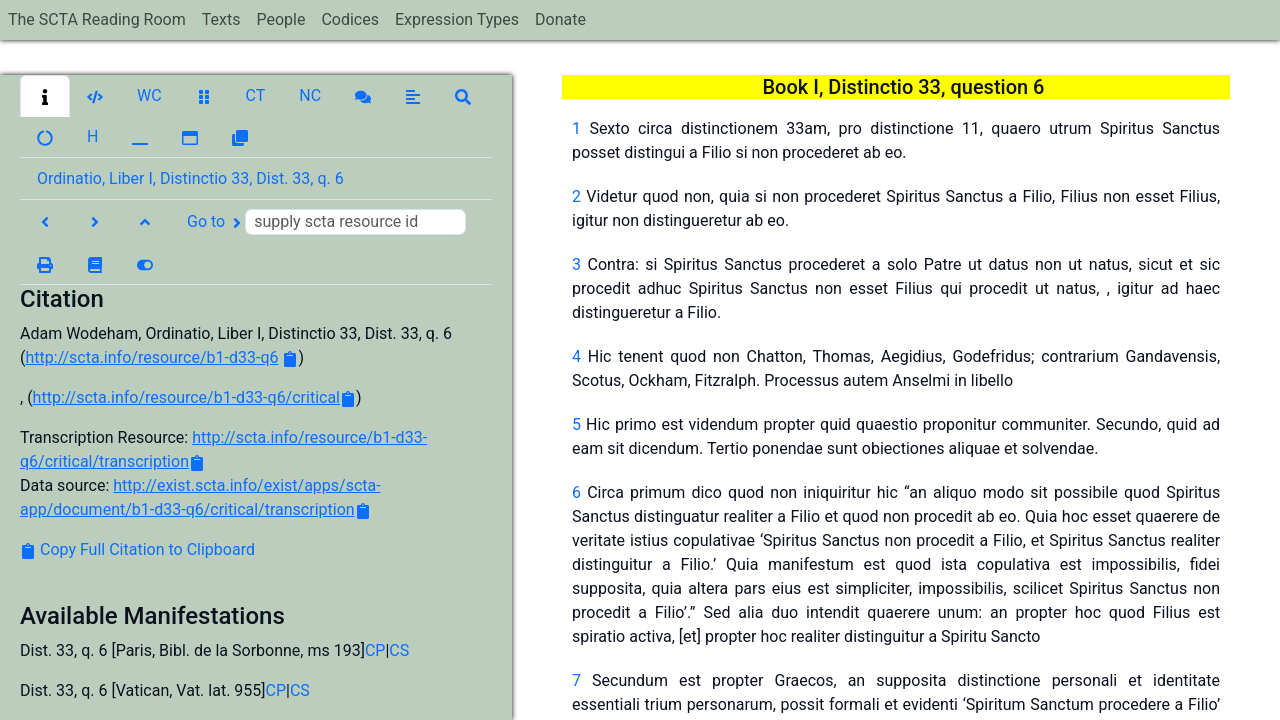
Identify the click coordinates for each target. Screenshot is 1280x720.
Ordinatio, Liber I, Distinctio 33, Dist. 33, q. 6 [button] (190, 178)
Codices (350, 19)
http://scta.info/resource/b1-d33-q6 (151, 357)
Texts (221, 19)
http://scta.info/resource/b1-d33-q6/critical (186, 397)
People (280, 19)
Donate (560, 19)
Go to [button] (326, 222)
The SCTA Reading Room (97, 19)
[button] (45, 96)
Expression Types (457, 19)
